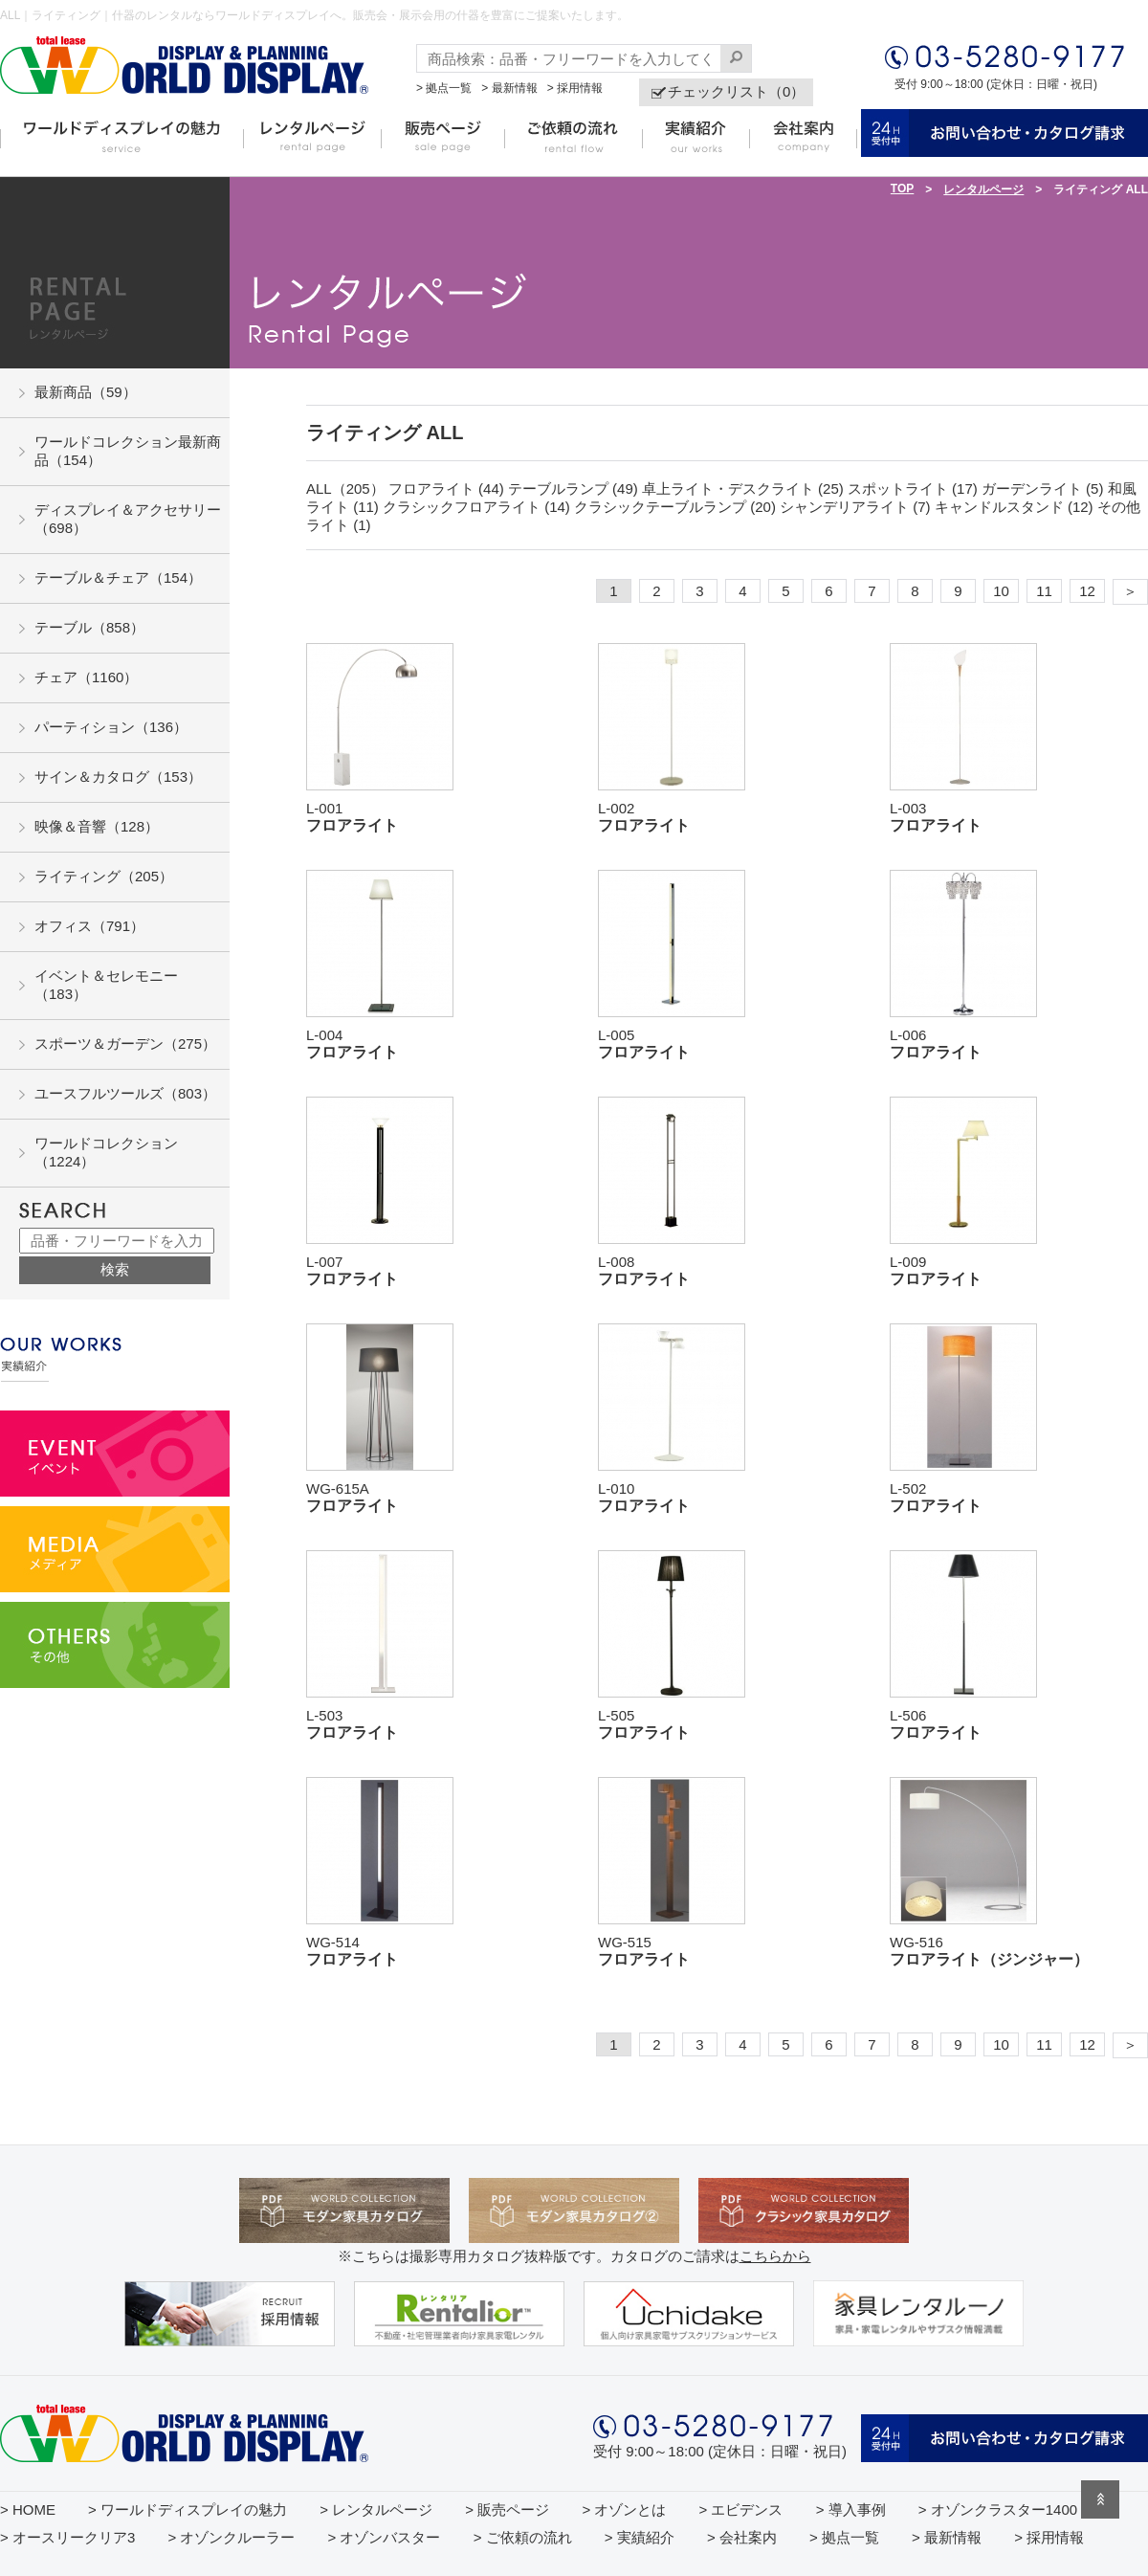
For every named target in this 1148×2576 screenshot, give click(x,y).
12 (1087, 591)
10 (1001, 591)
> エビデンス (741, 2509)
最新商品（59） (85, 392)
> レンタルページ (376, 2509)
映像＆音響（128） (96, 826)
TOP (902, 188)
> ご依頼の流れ (523, 2537)
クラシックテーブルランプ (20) (675, 507)
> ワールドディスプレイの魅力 (187, 2509)
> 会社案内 (742, 2537)
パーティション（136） (111, 727)
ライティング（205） (103, 876)
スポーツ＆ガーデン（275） (125, 1043)
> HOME (27, 2509)
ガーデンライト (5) (1043, 488)
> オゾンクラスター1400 (997, 2509)
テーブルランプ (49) (573, 488)
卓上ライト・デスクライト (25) (743, 488)
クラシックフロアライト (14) (476, 507)
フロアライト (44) (446, 488)
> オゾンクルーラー (231, 2537)
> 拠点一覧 (444, 88)
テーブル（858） (89, 627)
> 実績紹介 (639, 2537)
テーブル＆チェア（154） (118, 577)
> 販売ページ (507, 2509)
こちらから (775, 2256)
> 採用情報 (575, 88)
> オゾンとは (624, 2509)
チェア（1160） (86, 677)
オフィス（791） (89, 926)
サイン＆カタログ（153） (118, 776)
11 (1044, 591)
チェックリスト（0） (736, 91)
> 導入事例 (851, 2509)
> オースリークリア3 (67, 2537)
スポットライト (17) (913, 488)
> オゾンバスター (384, 2537)
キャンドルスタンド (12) (1014, 507)
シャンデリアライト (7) (855, 507)
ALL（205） (345, 488)
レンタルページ (983, 189)
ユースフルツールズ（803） (125, 1093)
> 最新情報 (509, 88)
